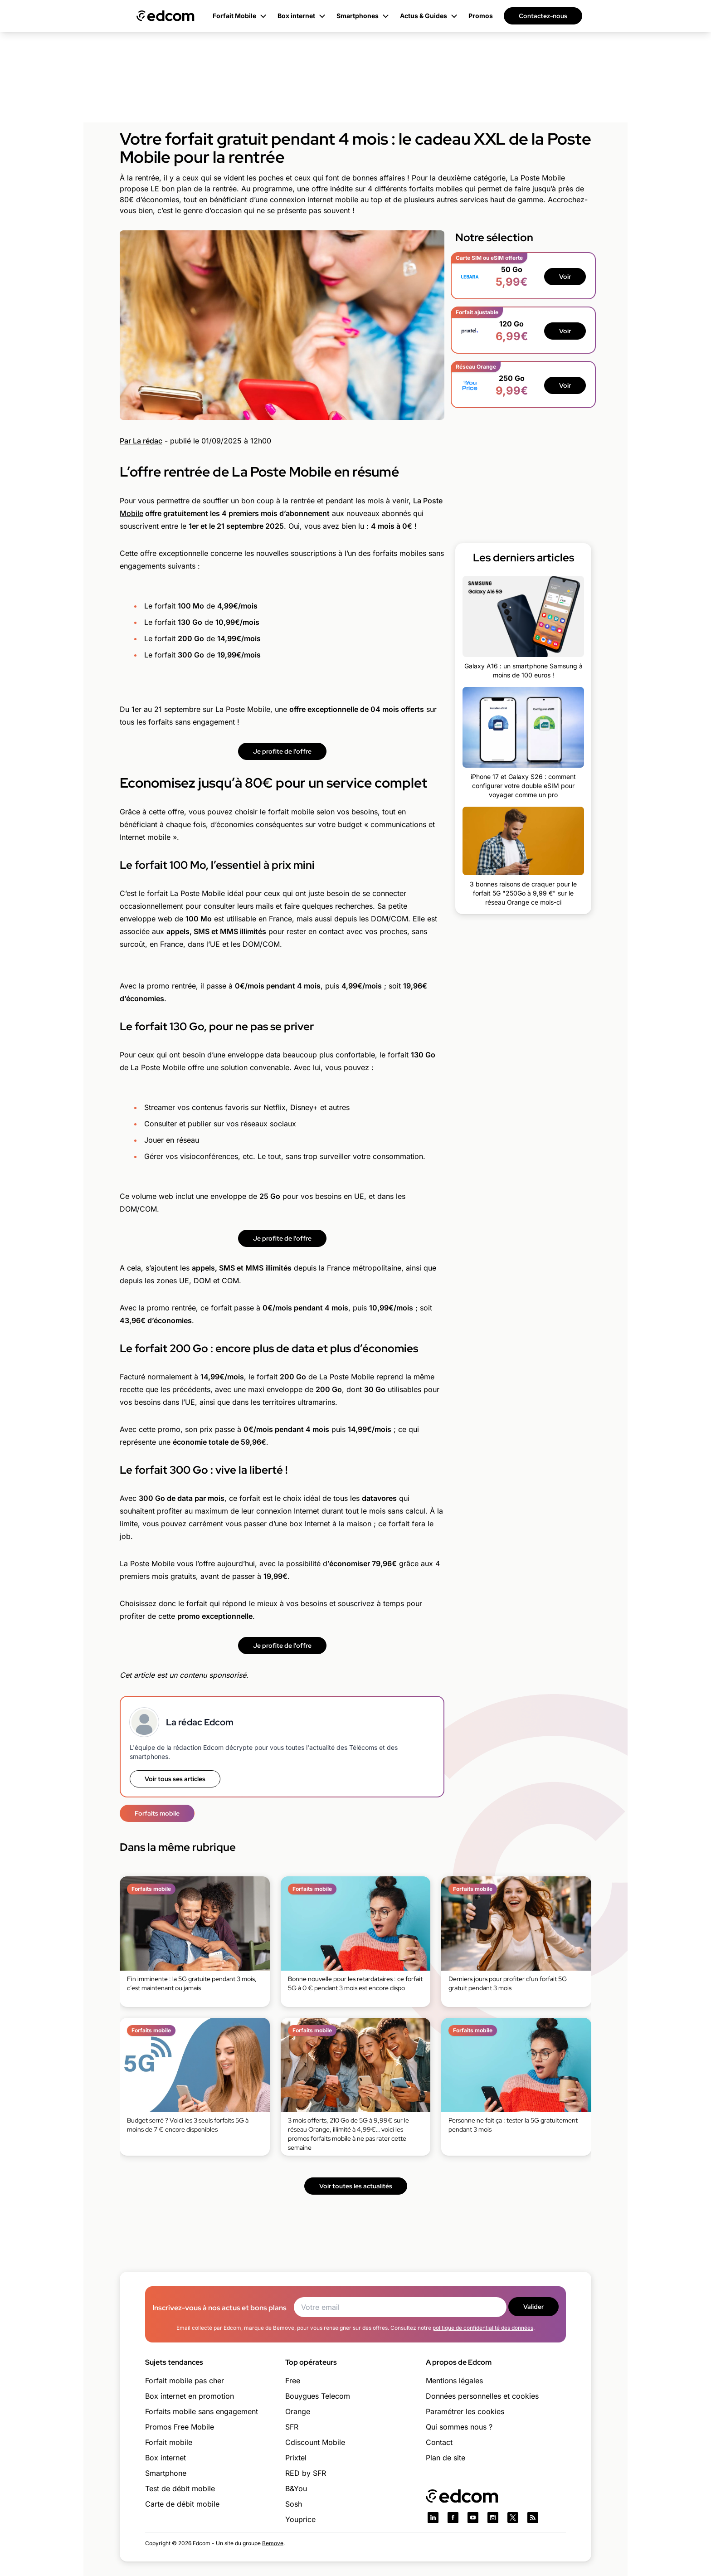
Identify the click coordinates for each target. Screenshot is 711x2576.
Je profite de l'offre (282, 751)
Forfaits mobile (157, 1813)
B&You (296, 2488)
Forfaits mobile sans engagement (201, 2411)
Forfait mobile (168, 2442)
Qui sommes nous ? (459, 2426)
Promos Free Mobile (179, 2426)
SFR (291, 2426)
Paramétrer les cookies (465, 2411)
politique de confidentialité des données (483, 2327)
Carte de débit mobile (182, 2503)
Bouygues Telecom (317, 2396)
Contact (439, 2442)
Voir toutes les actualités (355, 2186)
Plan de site (445, 2457)
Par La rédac (141, 440)
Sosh (293, 2503)
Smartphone (165, 2473)
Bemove (272, 2543)
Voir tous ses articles (175, 1779)
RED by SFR (305, 2473)
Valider (533, 2307)
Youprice (300, 2519)
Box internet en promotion (189, 2396)
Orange (297, 2411)
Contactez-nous (543, 16)
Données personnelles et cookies (482, 2396)
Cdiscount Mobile (315, 2442)
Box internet (165, 2457)
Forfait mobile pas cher (184, 2380)
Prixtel (296, 2457)
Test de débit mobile (180, 2488)
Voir (565, 277)
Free (292, 2380)
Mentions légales (454, 2380)
